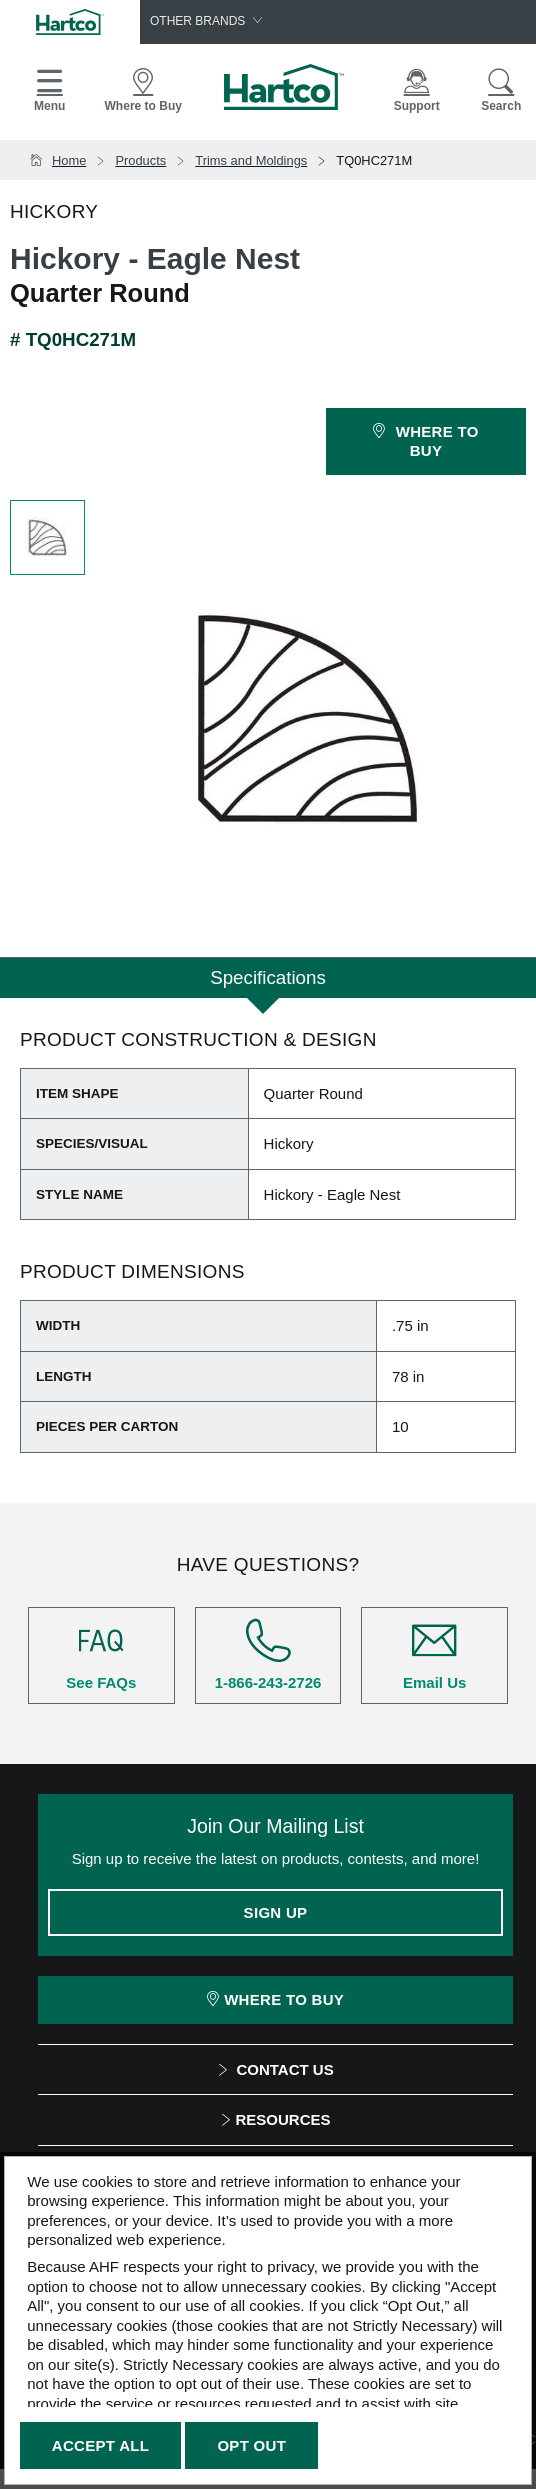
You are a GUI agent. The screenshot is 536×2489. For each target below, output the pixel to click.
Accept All (100, 2445)
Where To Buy (275, 1999)
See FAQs (101, 1654)
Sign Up (276, 1912)
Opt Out (251, 2445)
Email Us (434, 1654)
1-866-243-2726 (268, 1654)
